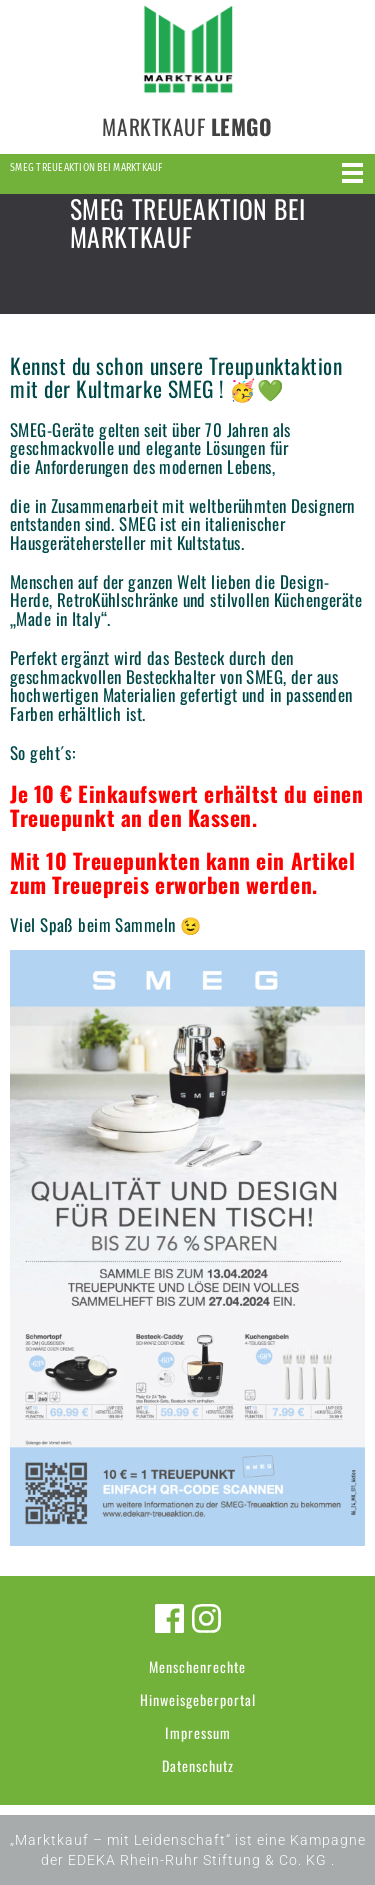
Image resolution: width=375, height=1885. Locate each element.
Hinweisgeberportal (198, 1699)
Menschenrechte (197, 1666)
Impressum (198, 1732)
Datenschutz (198, 1765)
